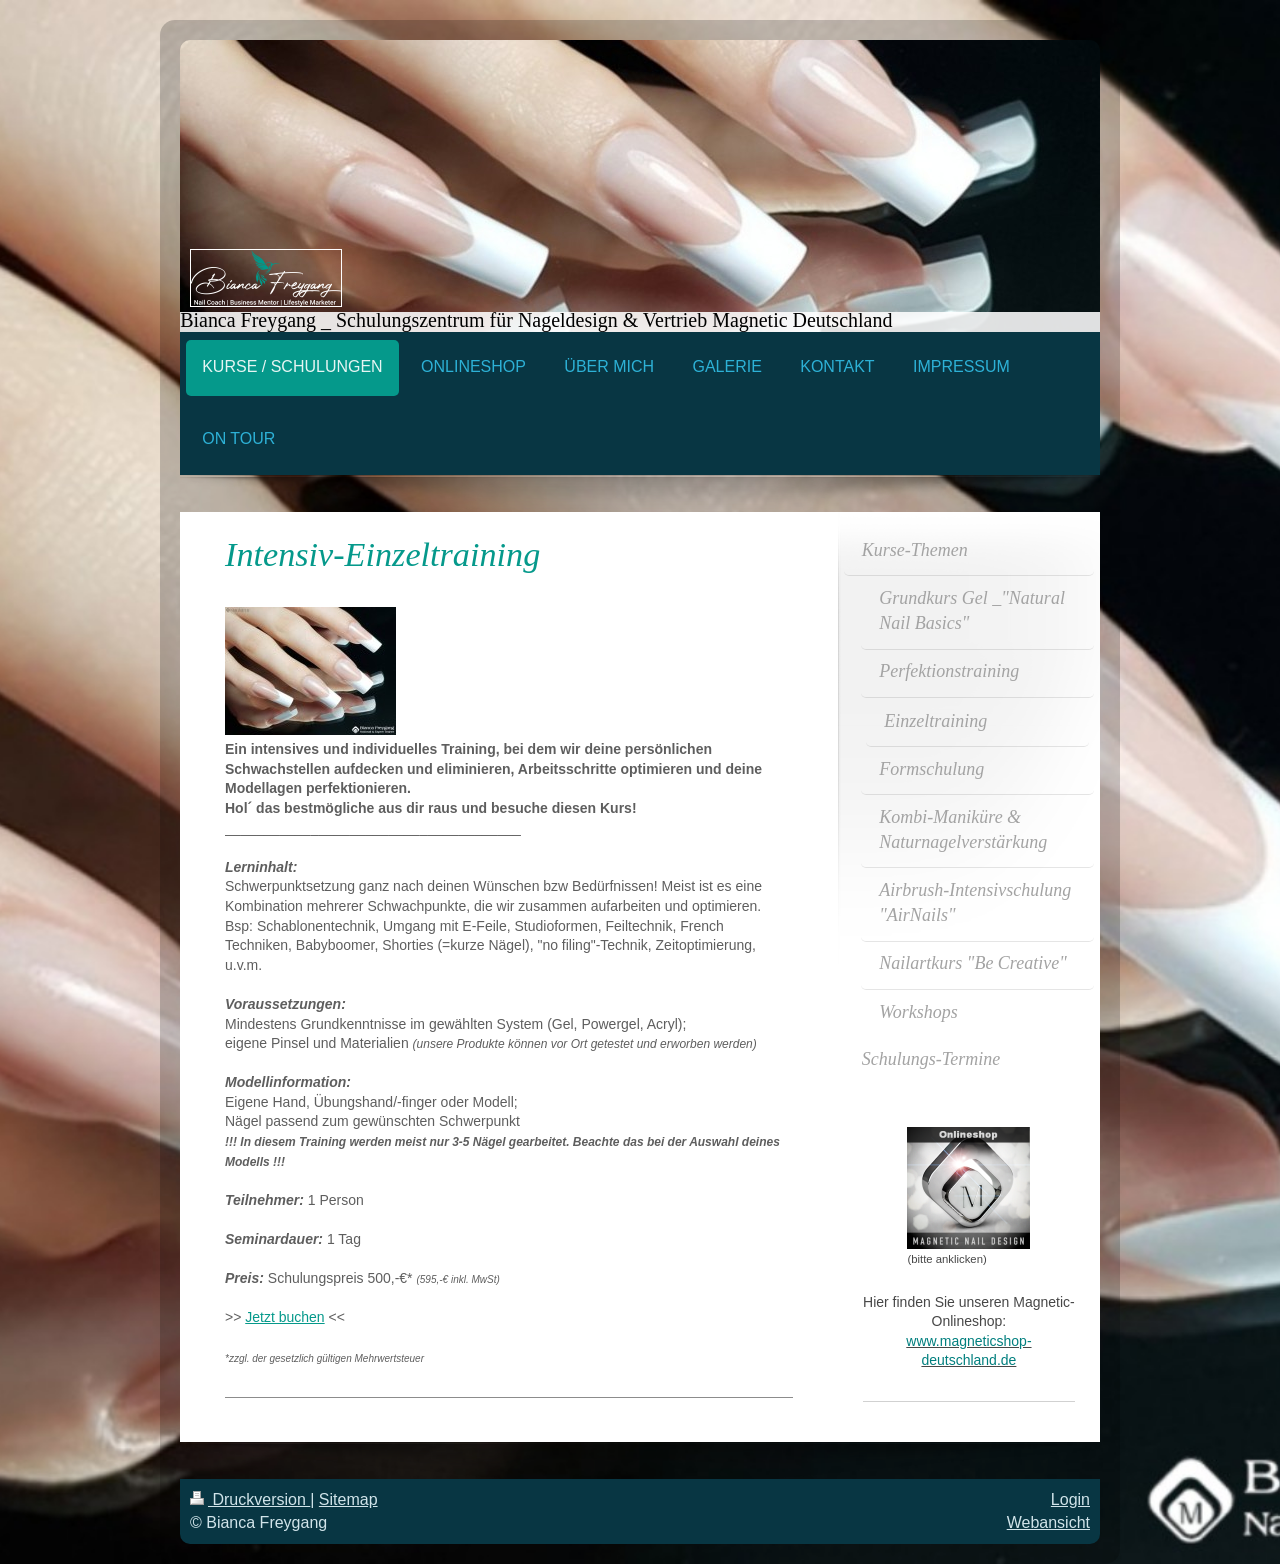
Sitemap (348, 1499)
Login (1070, 1499)
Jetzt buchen (284, 1317)
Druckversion (250, 1499)
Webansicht (1048, 1522)
